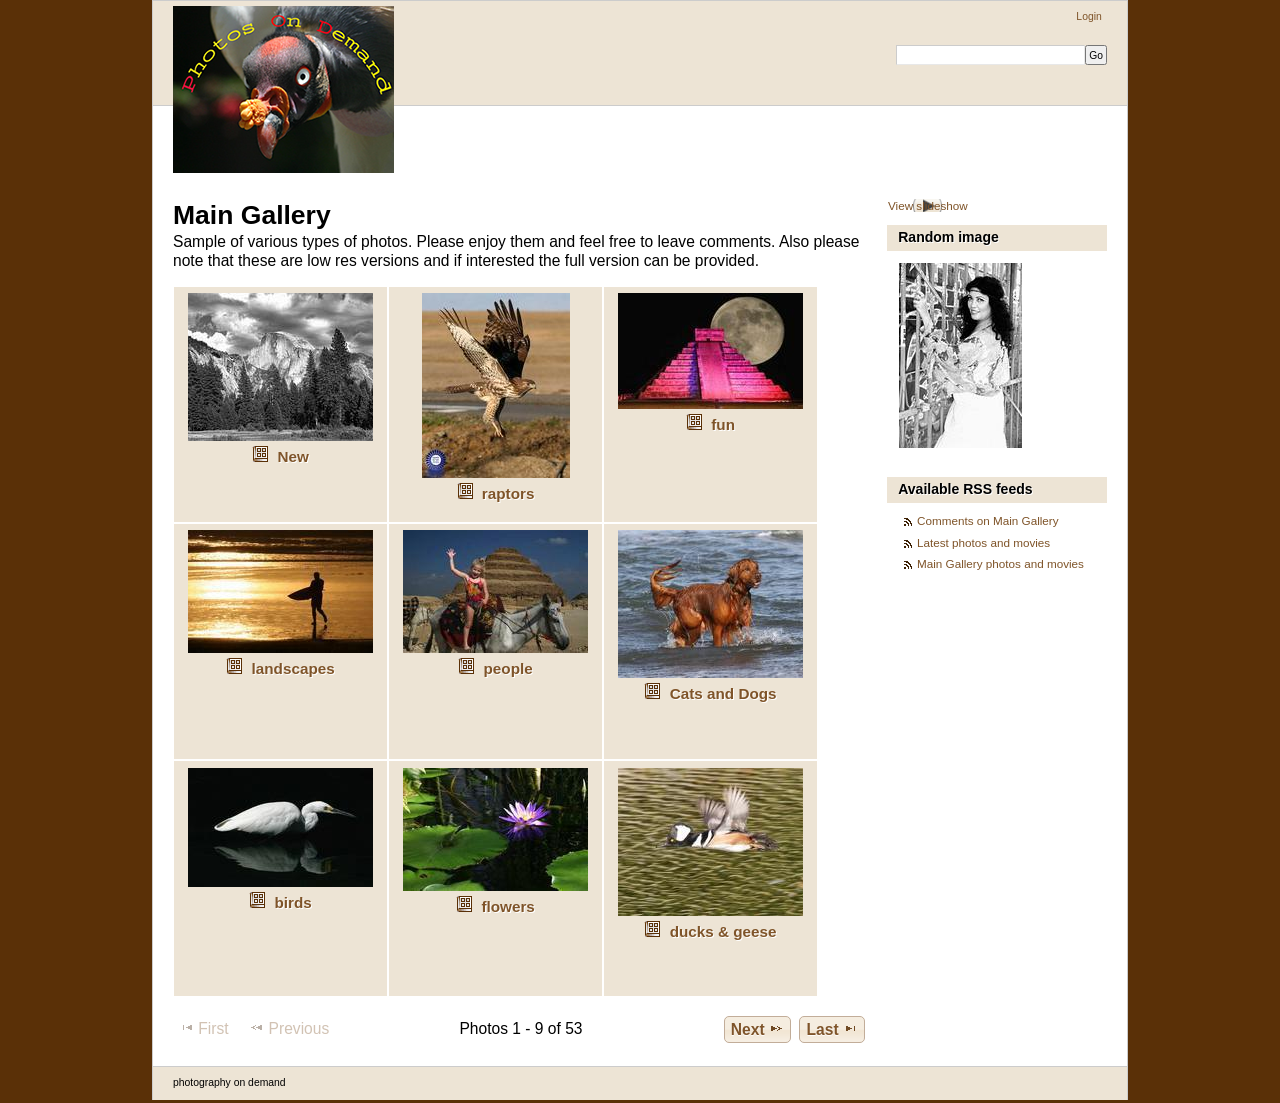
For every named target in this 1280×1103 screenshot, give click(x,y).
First (203, 1028)
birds (292, 902)
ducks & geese (723, 931)
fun (723, 424)
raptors (508, 493)
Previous (289, 1028)
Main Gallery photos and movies (1000, 563)
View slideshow (928, 205)
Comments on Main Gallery (988, 520)
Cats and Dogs (723, 693)
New (292, 456)
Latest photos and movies (983, 542)
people (508, 668)
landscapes (293, 668)
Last (832, 1029)
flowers (507, 906)
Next (757, 1029)
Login (1088, 16)
